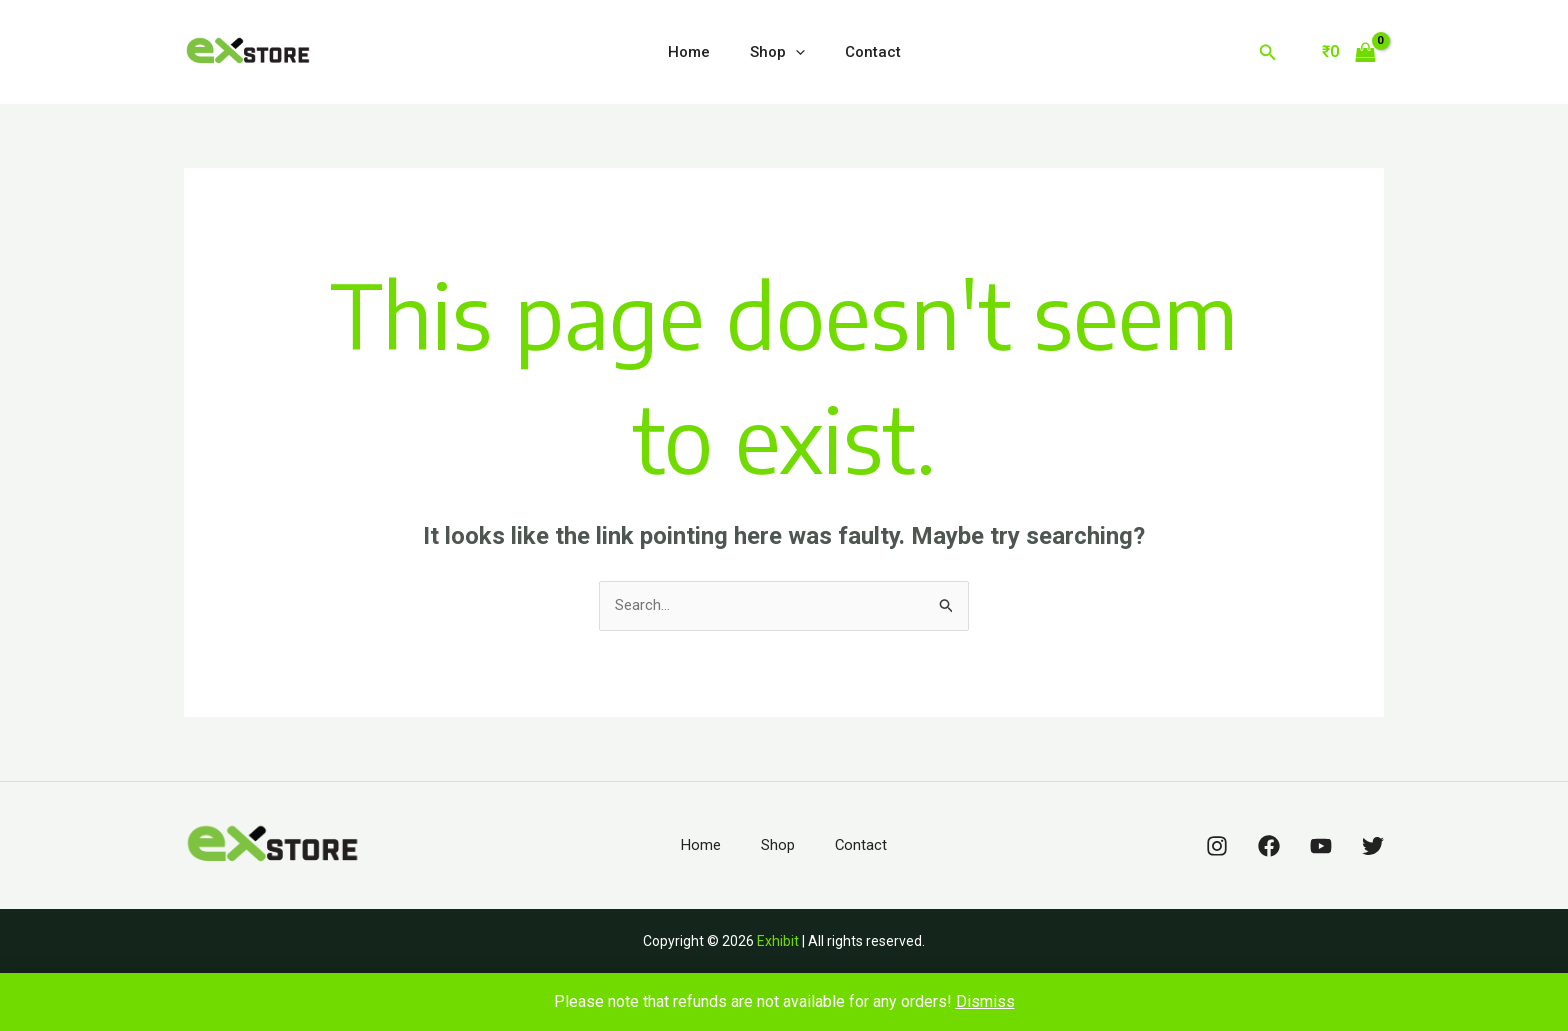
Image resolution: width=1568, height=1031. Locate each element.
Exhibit (778, 943)
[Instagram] (1217, 848)
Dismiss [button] (985, 1001)
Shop (777, 52)
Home (699, 52)
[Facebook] (1269, 848)
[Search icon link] (1268, 52)
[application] (795, 52)
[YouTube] (1321, 848)
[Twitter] (1373, 848)
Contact (863, 52)
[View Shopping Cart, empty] (1348, 52)
